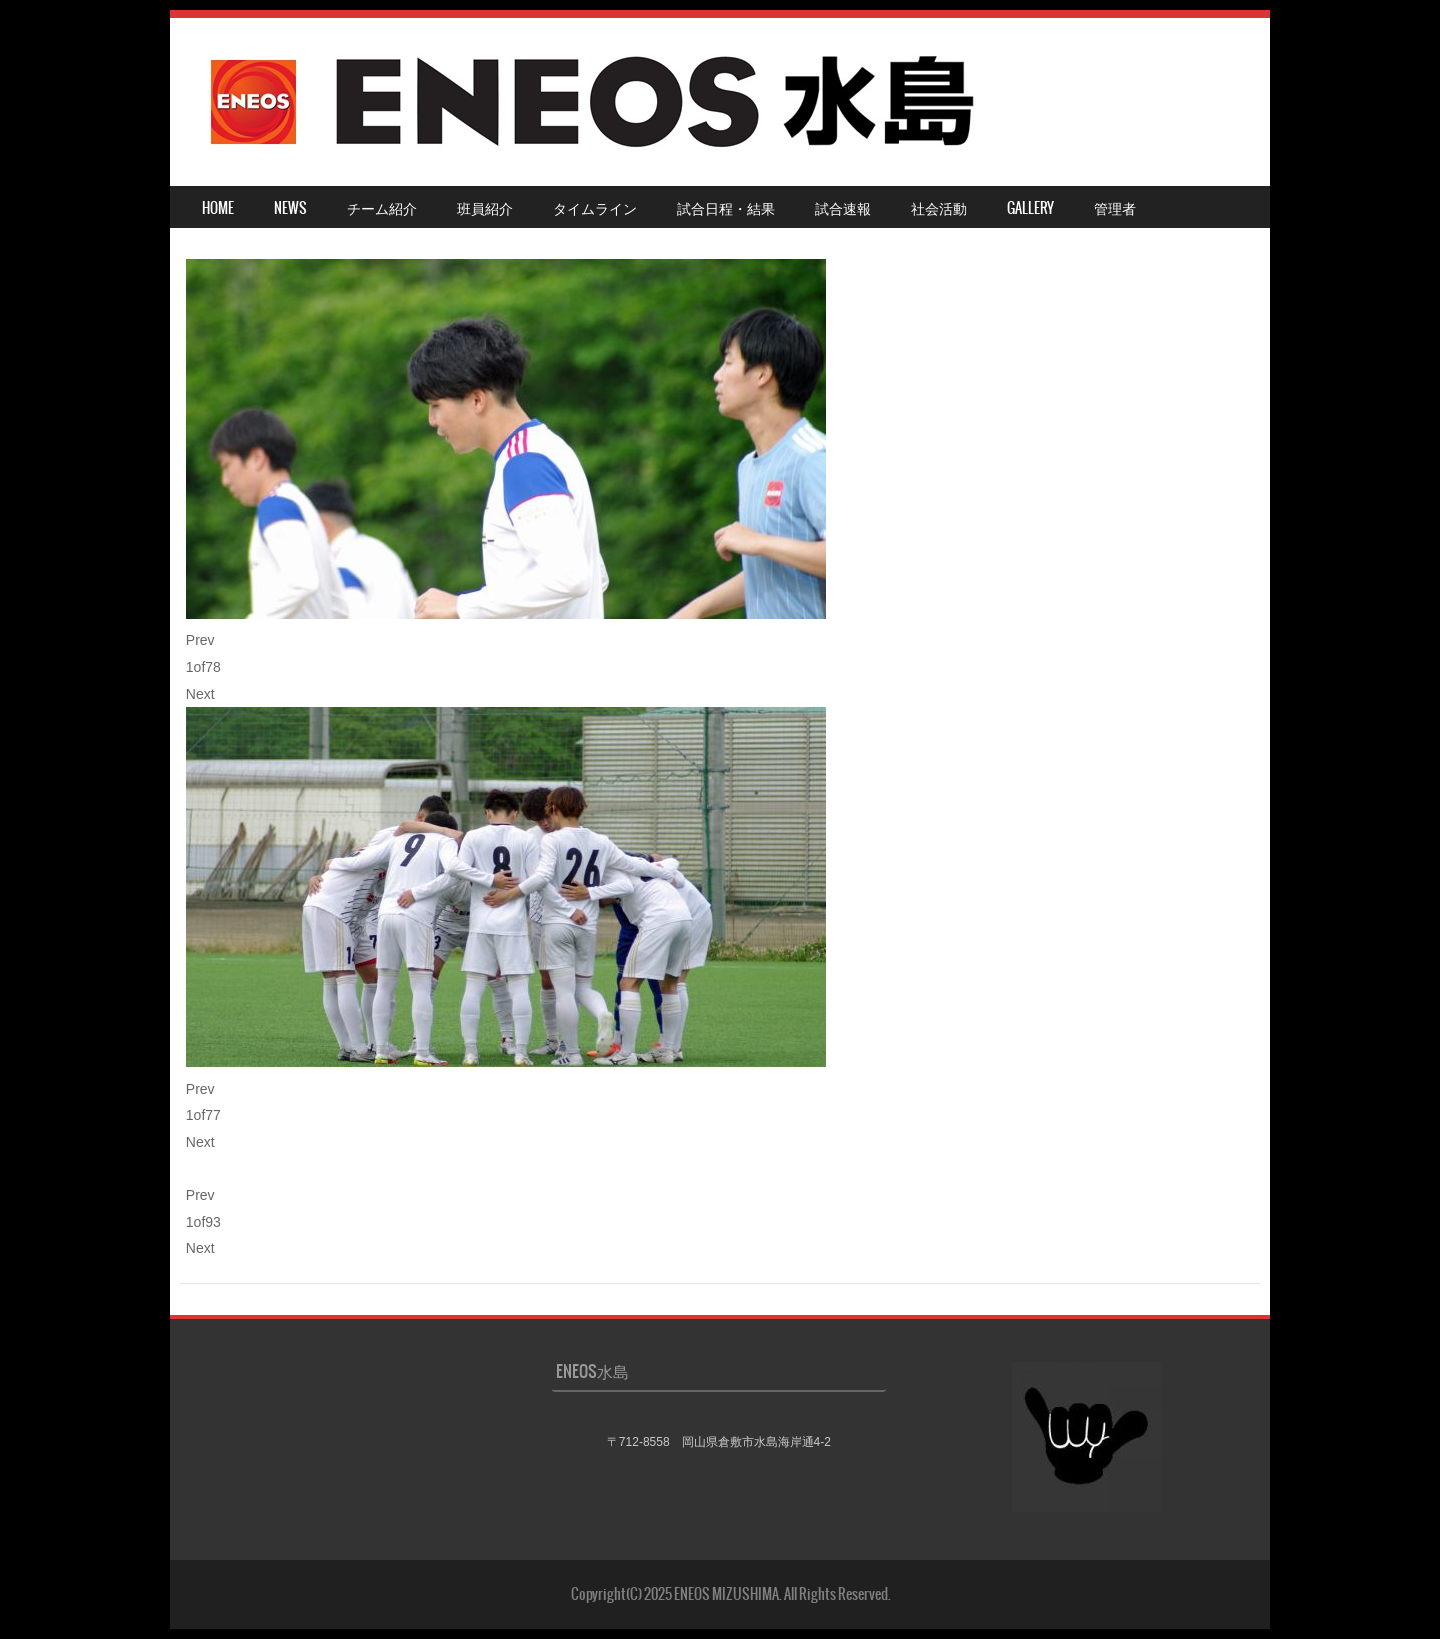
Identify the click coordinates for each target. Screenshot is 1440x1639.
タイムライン (595, 208)
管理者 (1115, 208)
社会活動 (939, 208)
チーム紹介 (382, 208)
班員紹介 (485, 208)
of (203, 667)
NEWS (290, 208)
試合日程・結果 (726, 208)
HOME (218, 208)
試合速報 (843, 208)
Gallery (1030, 208)
